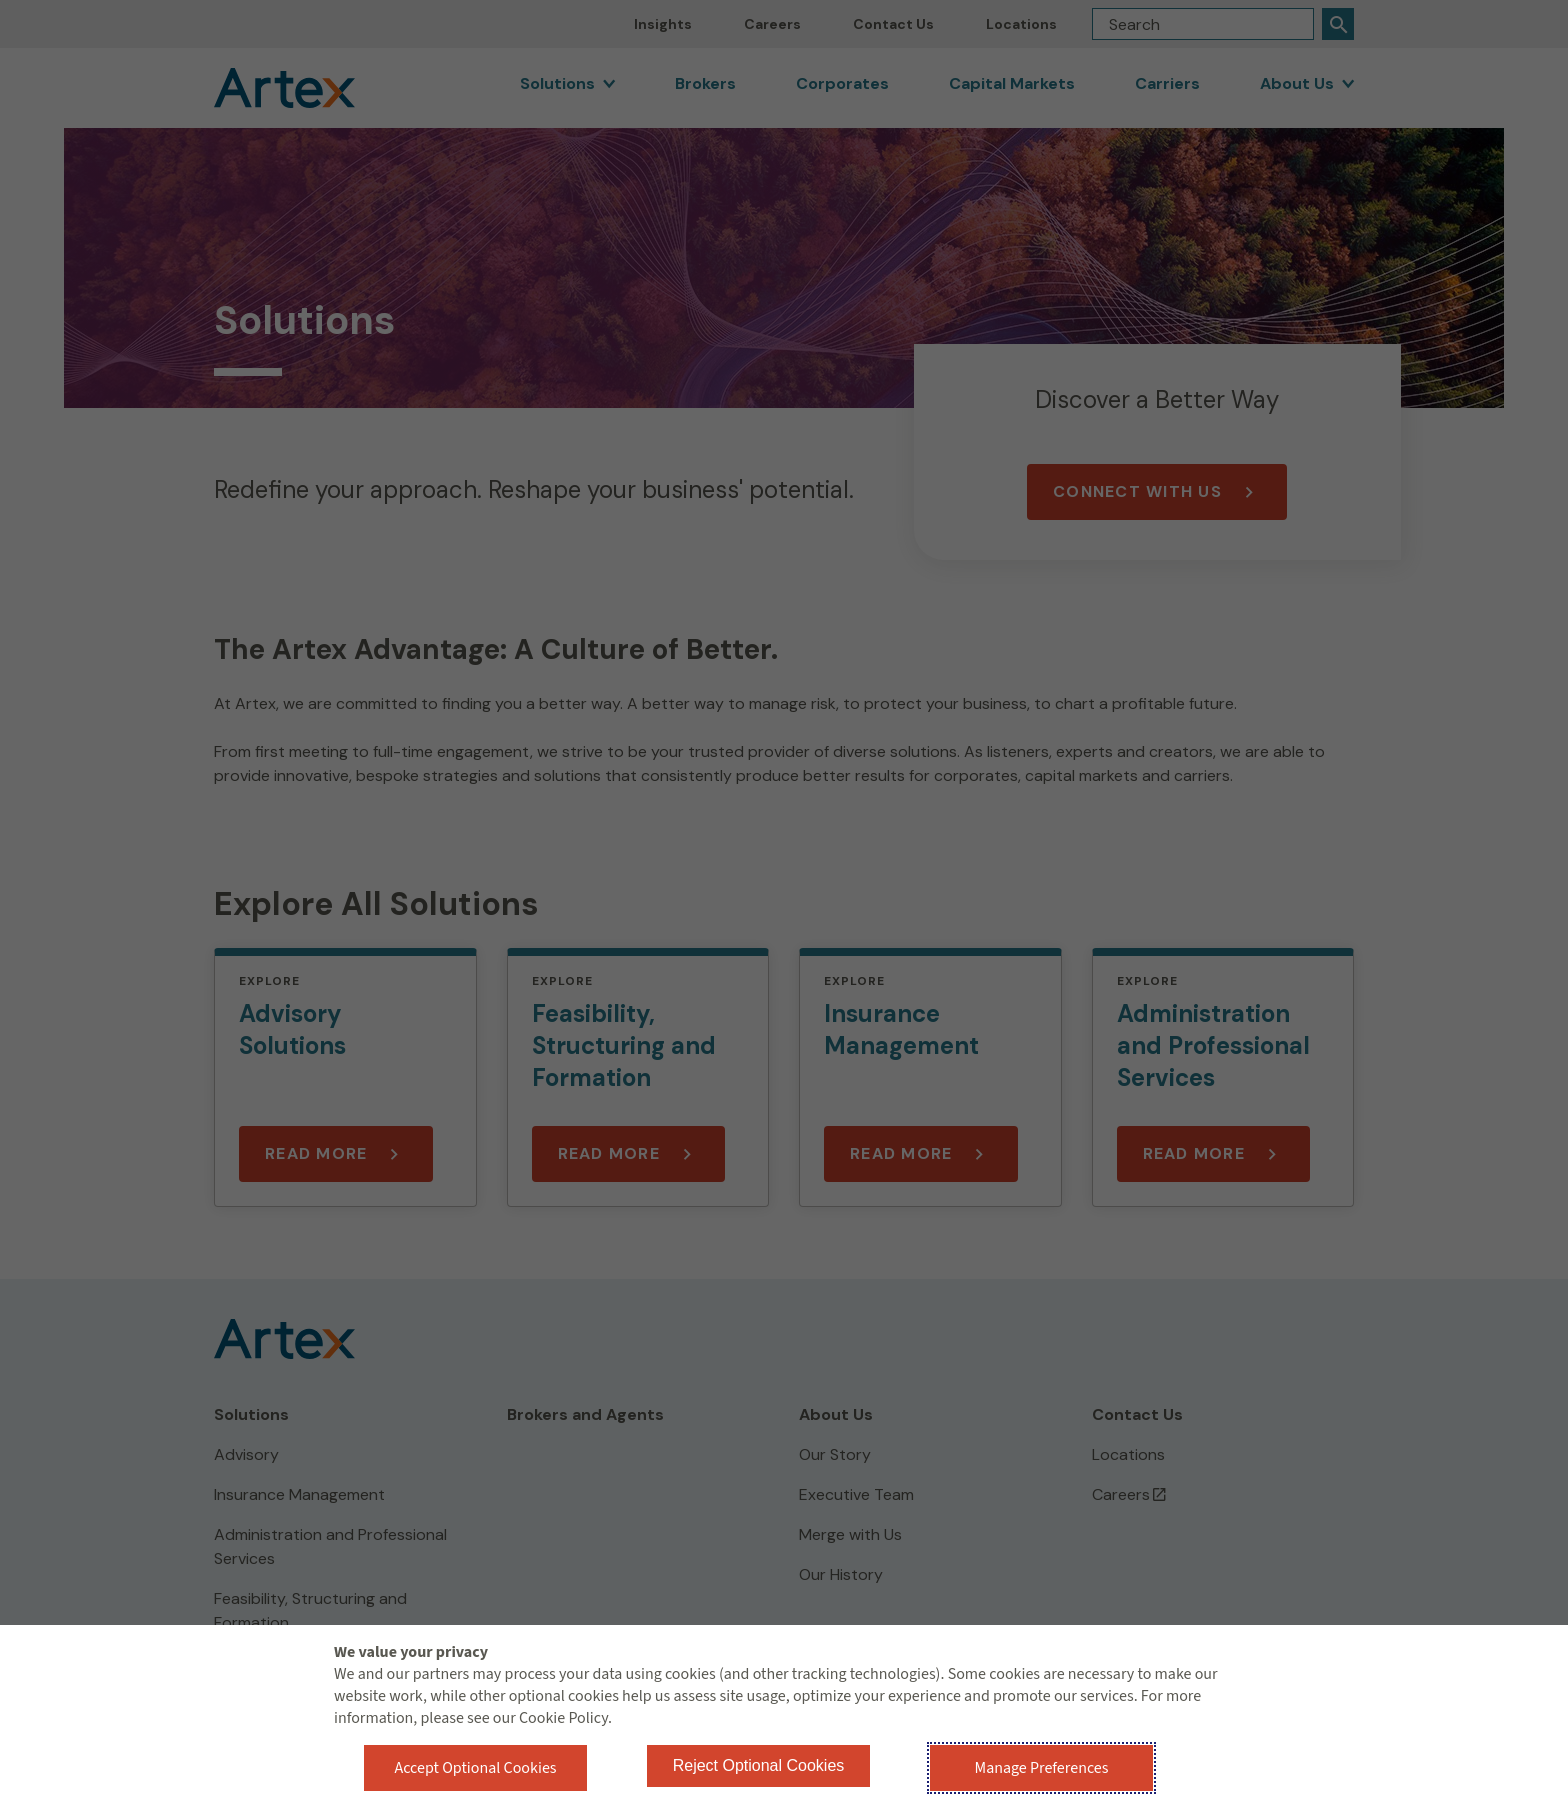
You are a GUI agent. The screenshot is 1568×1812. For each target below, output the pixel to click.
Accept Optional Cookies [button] (475, 1768)
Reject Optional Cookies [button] (759, 1765)
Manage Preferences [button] (1042, 1768)
